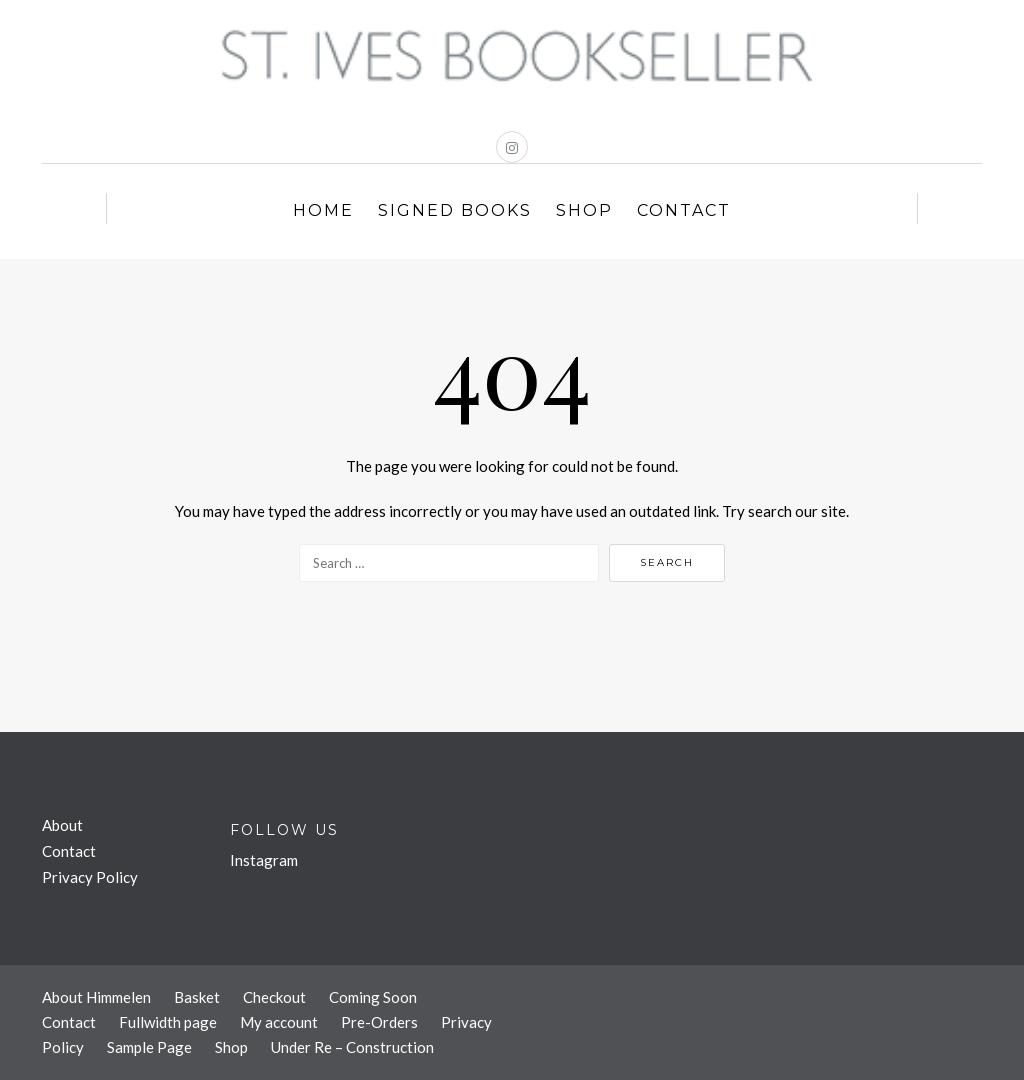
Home (323, 210)
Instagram (264, 860)
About (62, 825)
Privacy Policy (90, 877)
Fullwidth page (168, 1022)
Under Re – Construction (352, 1047)
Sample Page (149, 1047)
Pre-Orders (379, 1022)
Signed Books (455, 210)
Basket (197, 997)
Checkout (274, 997)
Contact (684, 210)
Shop (584, 210)
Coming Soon (373, 997)
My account (279, 1022)
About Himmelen (96, 997)
